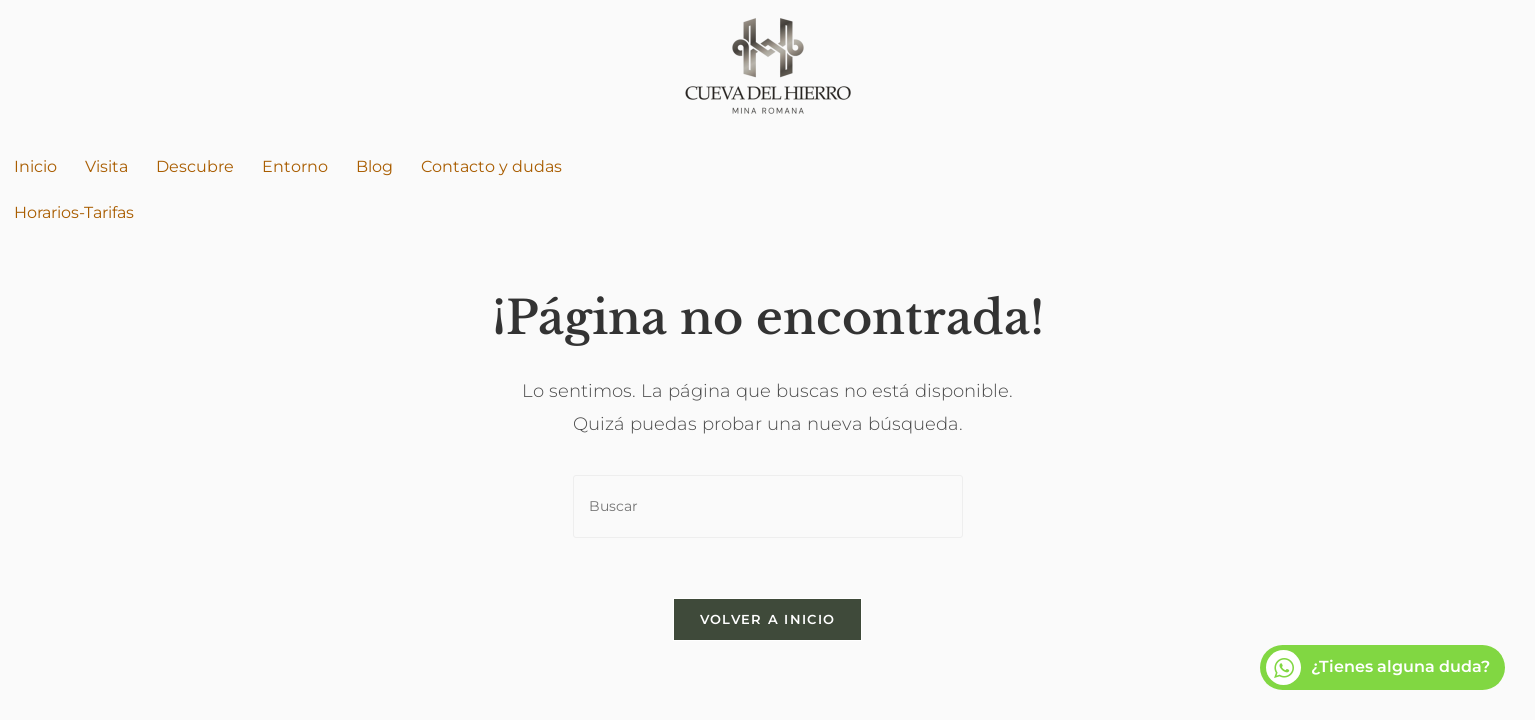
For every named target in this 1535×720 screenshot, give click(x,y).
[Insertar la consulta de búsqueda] (768, 506)
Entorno (295, 166)
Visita (106, 166)
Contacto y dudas (491, 166)
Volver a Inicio (768, 619)
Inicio (35, 166)
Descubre (195, 166)
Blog (374, 166)
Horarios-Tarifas (74, 212)
